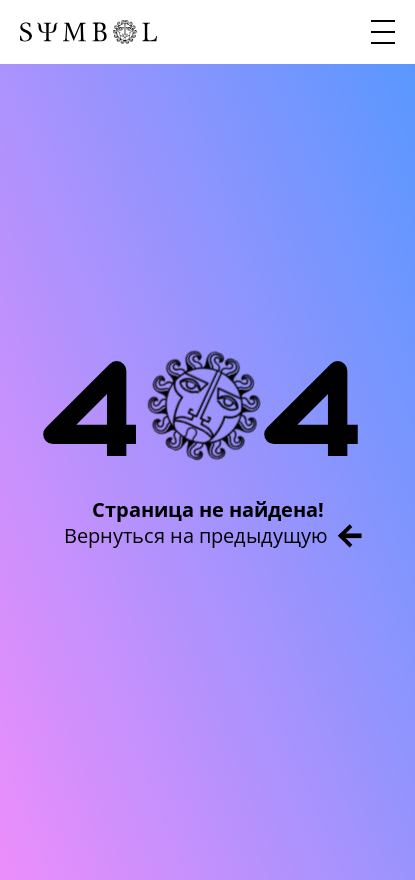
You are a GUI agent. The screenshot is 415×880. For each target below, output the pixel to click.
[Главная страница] (88, 32)
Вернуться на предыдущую (213, 536)
